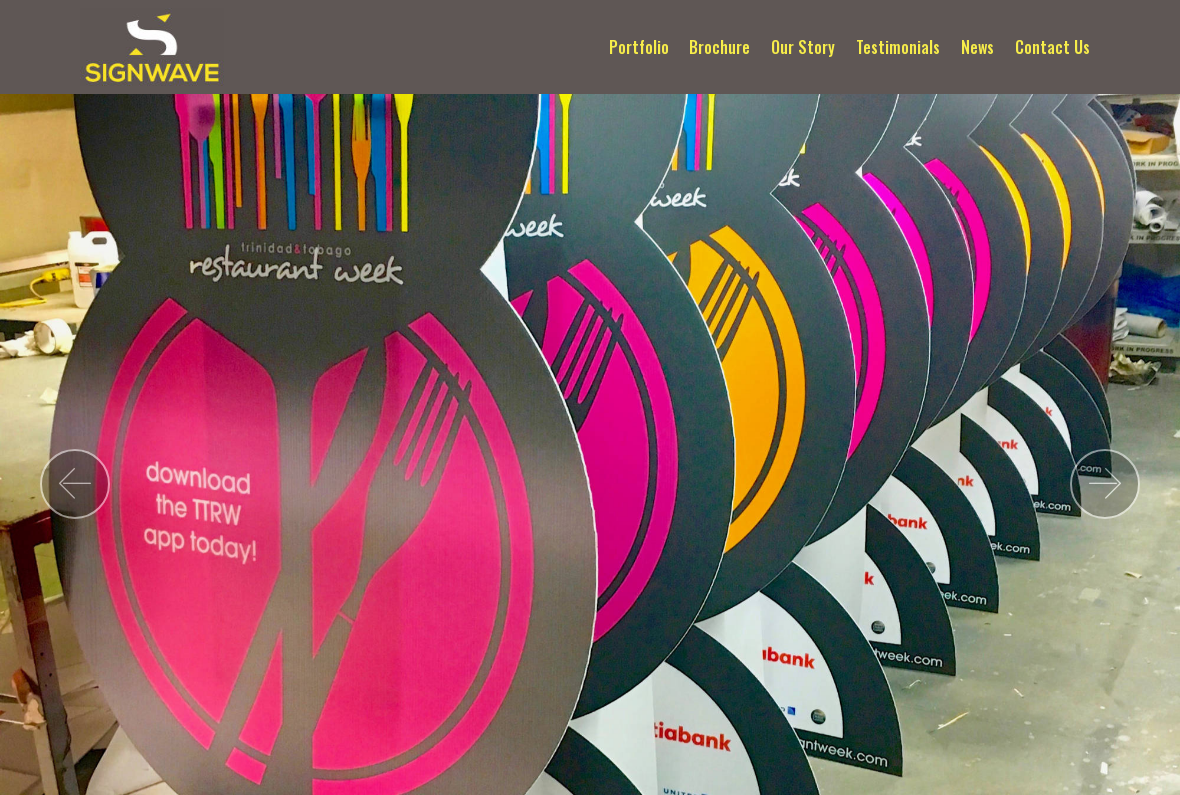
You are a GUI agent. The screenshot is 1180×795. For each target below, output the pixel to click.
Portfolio (639, 47)
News (977, 47)
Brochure (719, 47)
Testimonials (898, 47)
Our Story (803, 47)
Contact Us (1052, 47)
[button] (75, 484)
